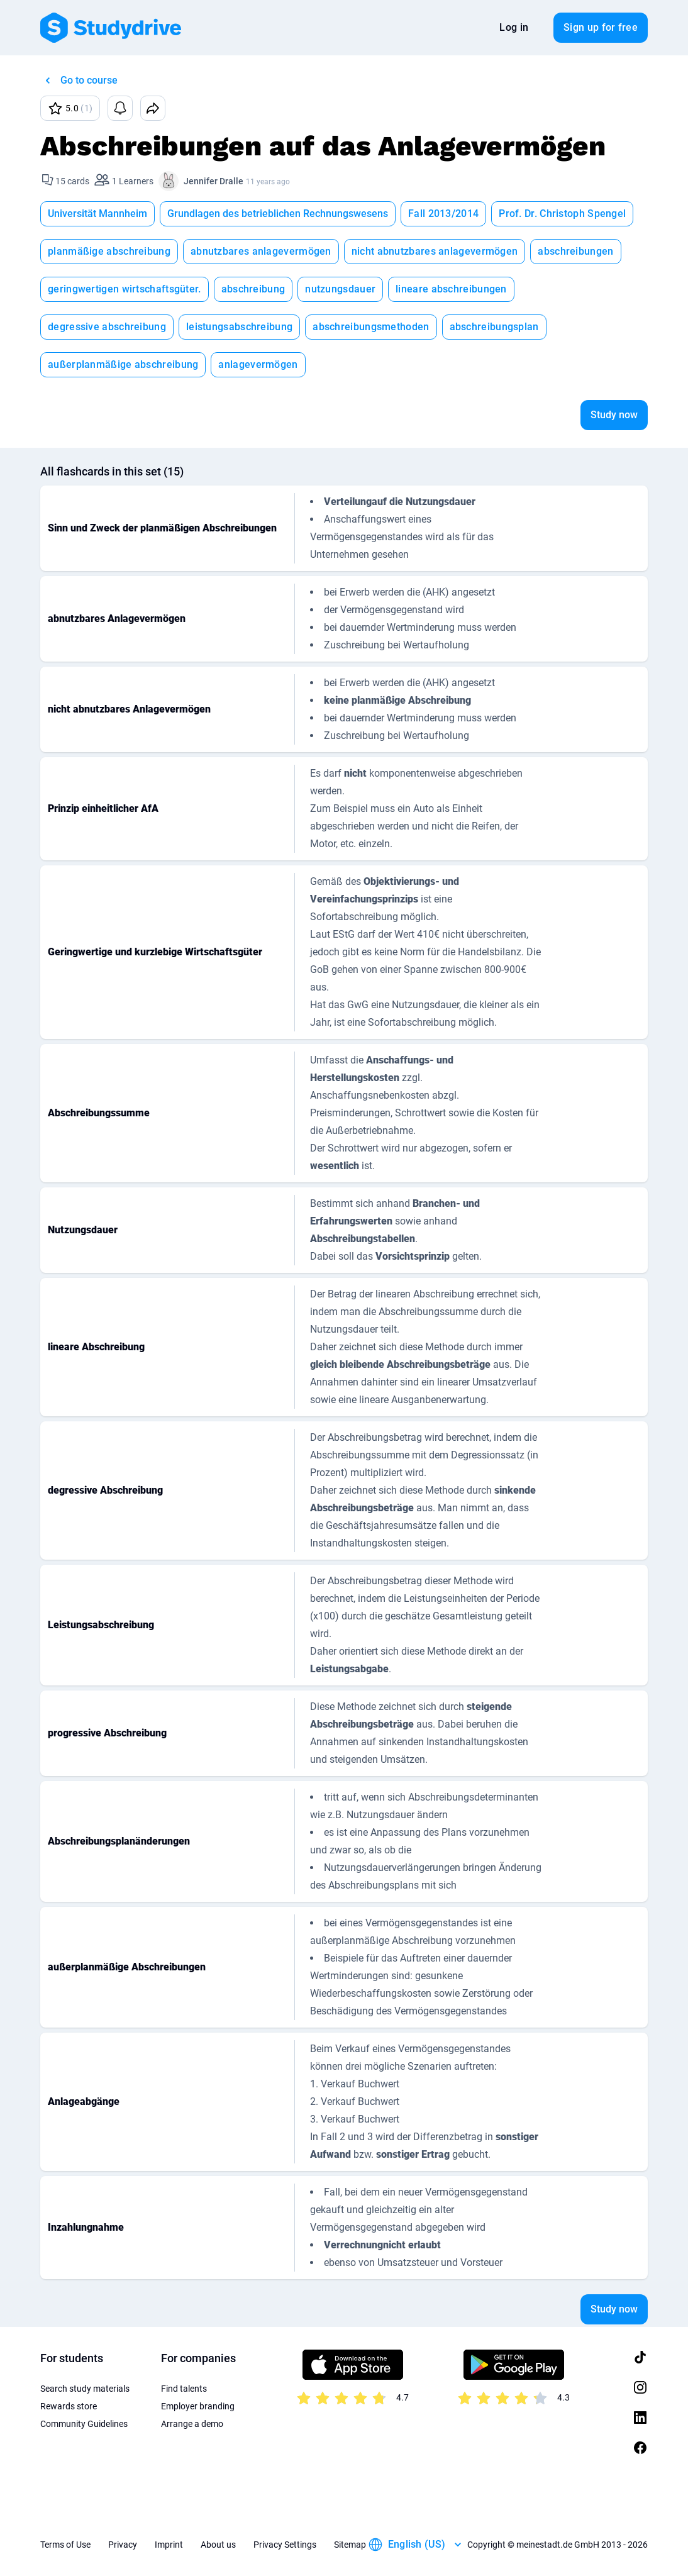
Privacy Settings (284, 2545)
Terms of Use (65, 2545)
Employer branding (198, 2406)
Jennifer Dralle (213, 181)
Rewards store (68, 2406)
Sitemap (350, 2545)
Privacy (122, 2545)
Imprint (169, 2545)
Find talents (184, 2389)
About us (218, 2545)
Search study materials (85, 2389)
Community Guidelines (84, 2424)
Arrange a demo (192, 2424)
